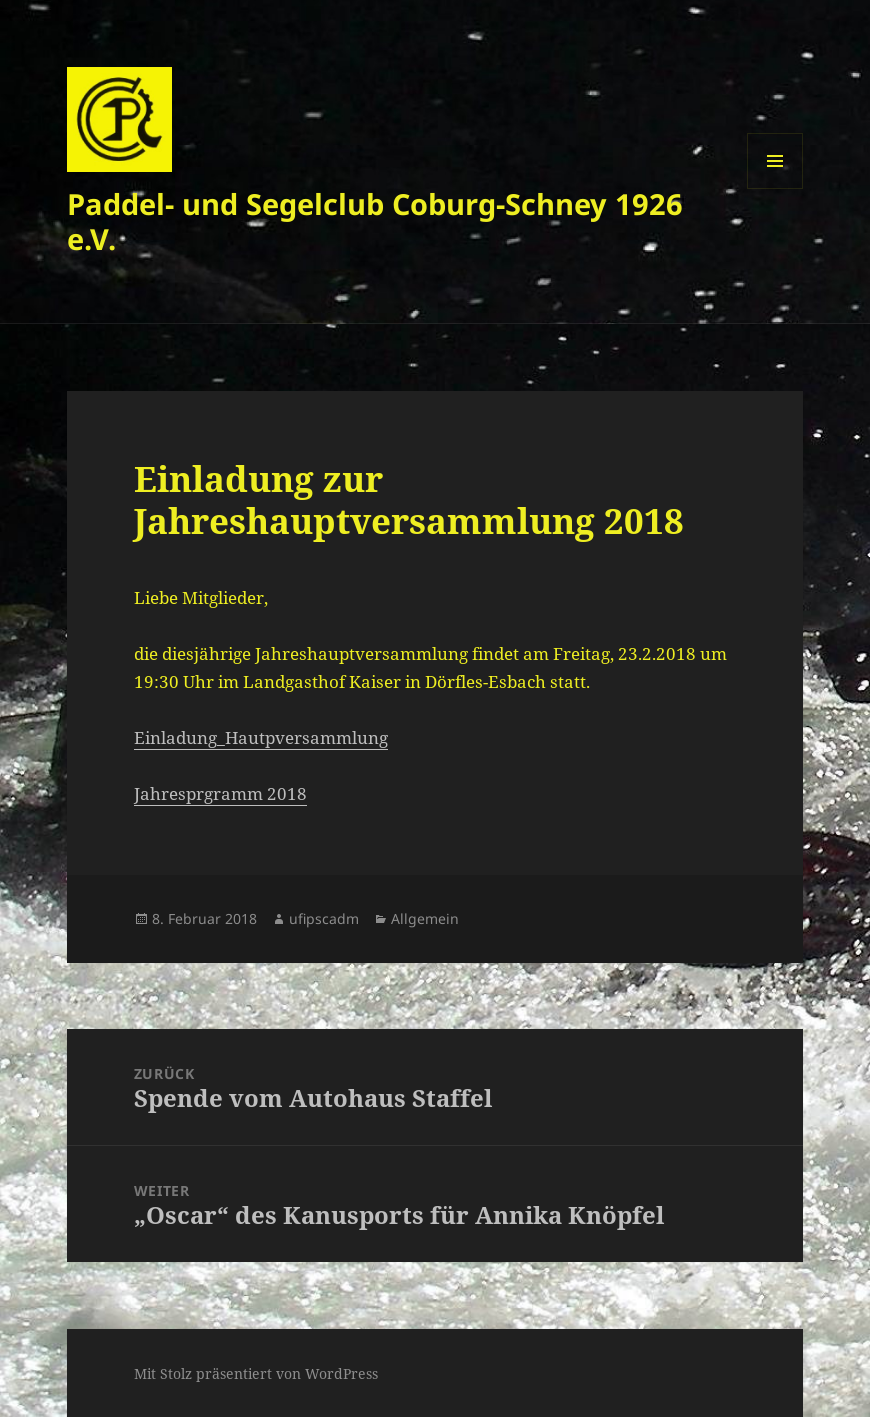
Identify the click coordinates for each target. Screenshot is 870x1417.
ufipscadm (324, 918)
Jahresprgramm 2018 (220, 793)
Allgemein (425, 918)
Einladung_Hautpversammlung (261, 737)
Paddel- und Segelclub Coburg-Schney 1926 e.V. (375, 221)
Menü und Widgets (775, 188)
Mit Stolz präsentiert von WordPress (256, 1373)
